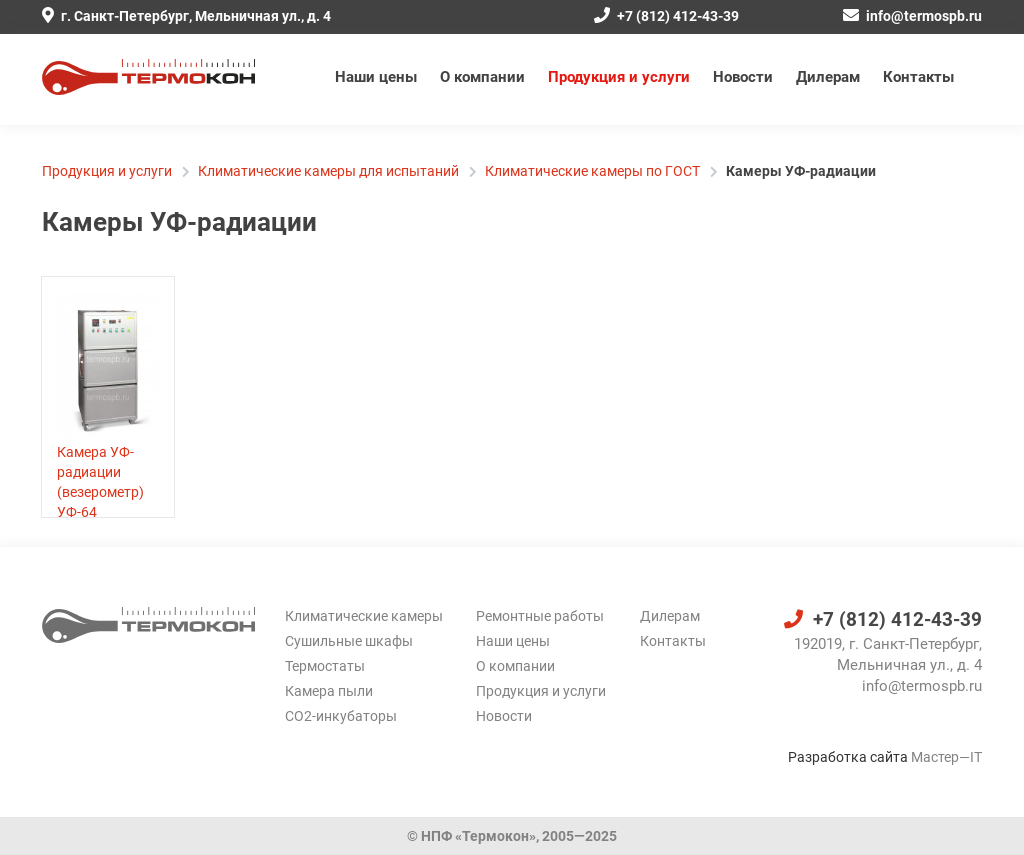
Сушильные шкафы (349, 641)
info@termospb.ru (912, 16)
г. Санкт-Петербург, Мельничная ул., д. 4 (186, 16)
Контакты (918, 77)
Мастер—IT (946, 757)
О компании (482, 77)
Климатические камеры (364, 616)
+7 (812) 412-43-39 (666, 16)
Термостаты (325, 666)
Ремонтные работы (540, 616)
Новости (743, 77)
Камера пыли (329, 691)
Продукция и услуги (619, 77)
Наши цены (376, 77)
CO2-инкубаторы (341, 716)
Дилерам (828, 77)
